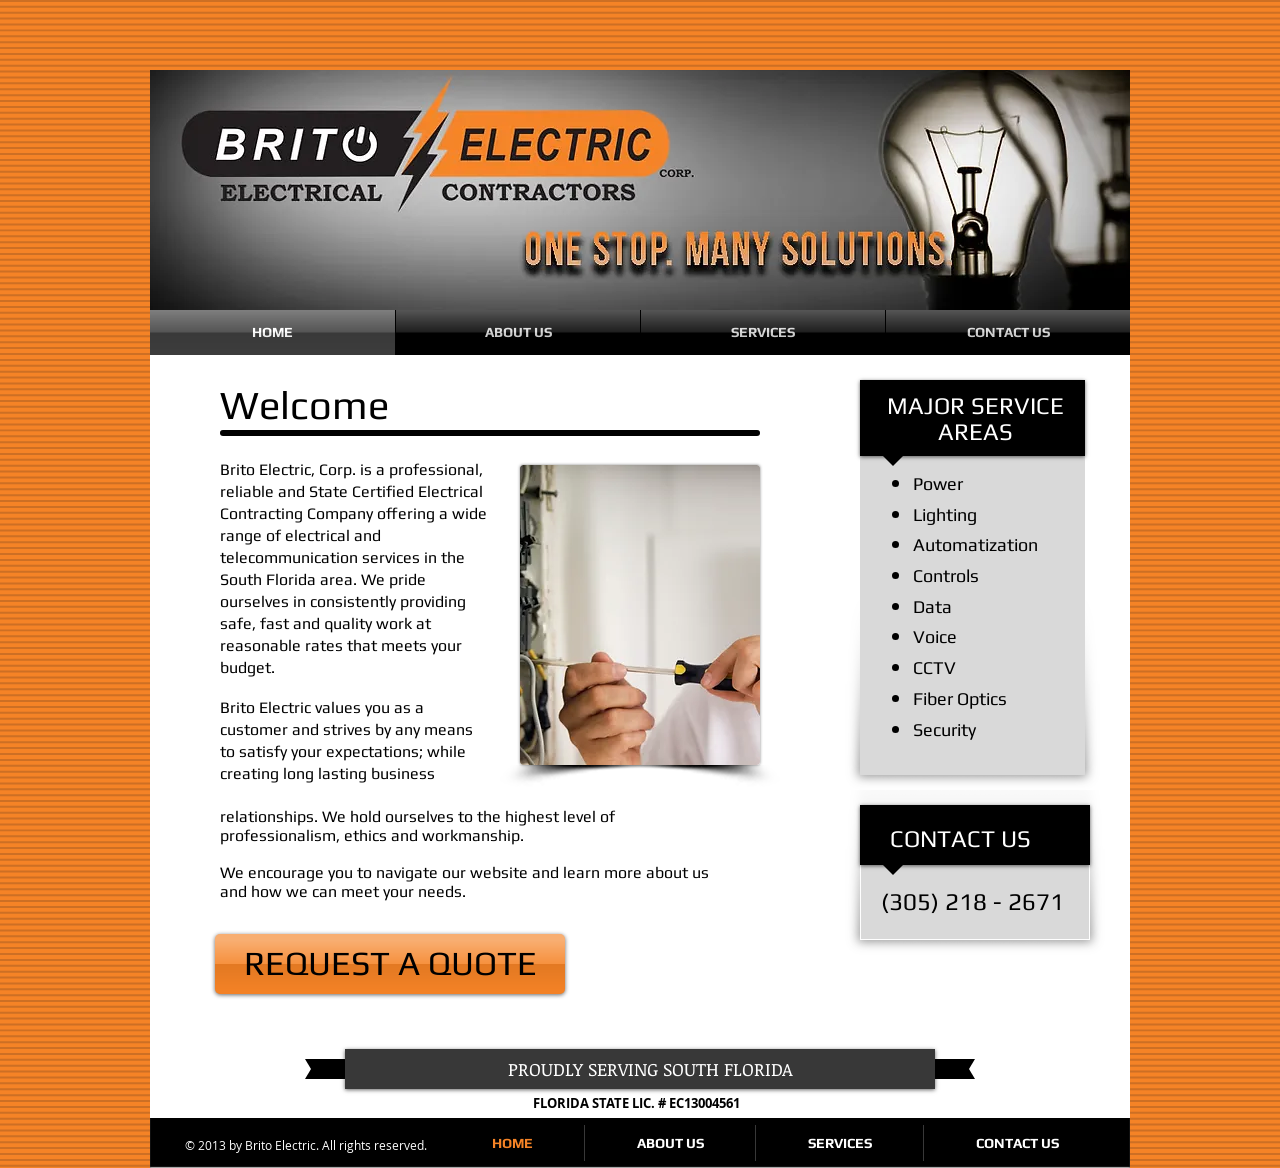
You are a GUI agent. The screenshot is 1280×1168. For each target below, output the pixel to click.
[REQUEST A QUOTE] (390, 964)
